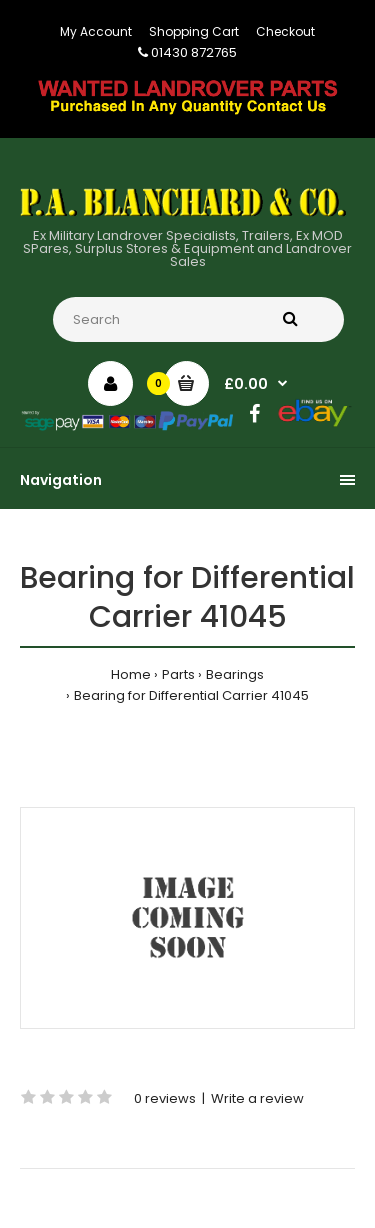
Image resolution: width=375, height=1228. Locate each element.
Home (131, 674)
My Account (96, 31)
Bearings (235, 674)
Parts (178, 674)
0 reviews (165, 1098)
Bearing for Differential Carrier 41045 (191, 695)
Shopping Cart (194, 31)
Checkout (285, 31)
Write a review (257, 1098)
